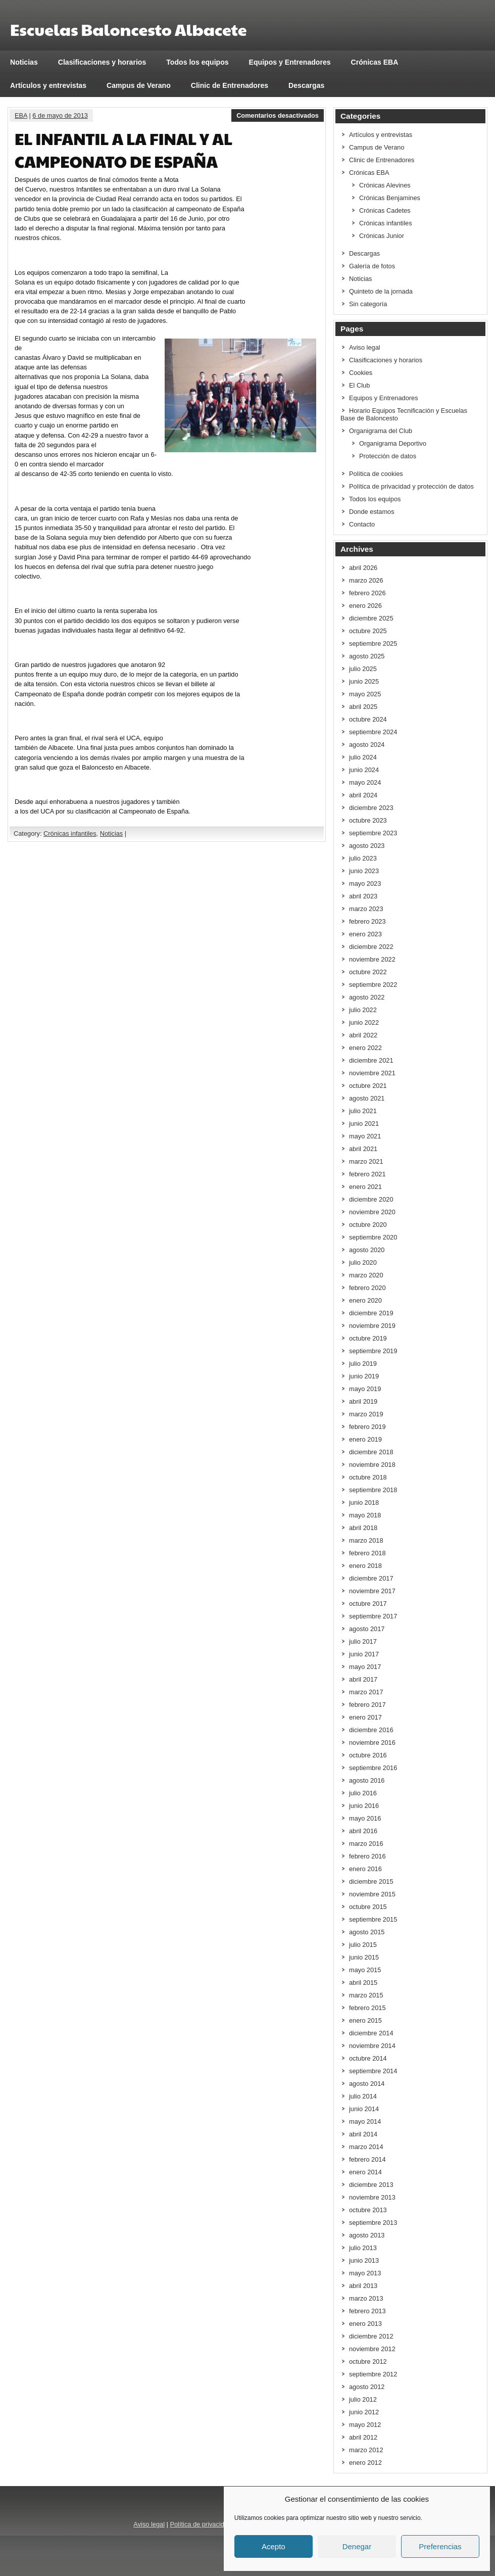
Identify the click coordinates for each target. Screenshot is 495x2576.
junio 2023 (364, 871)
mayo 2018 (365, 1515)
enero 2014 (365, 2172)
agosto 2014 (366, 2083)
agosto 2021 (366, 1098)
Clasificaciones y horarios (102, 62)
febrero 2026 (367, 593)
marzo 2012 (366, 2450)
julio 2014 (363, 2096)
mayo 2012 (365, 2424)
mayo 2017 (365, 1667)
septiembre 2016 (373, 1768)
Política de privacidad (200, 2524)
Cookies (360, 372)
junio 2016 (364, 1805)
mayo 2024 (365, 782)
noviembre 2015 (372, 1894)
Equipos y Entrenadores (290, 62)
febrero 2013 (367, 2311)
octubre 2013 (368, 2210)
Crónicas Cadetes (385, 210)
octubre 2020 (368, 1224)
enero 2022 (365, 1048)
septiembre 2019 (373, 1351)
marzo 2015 (366, 1995)
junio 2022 (364, 1022)
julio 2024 (363, 757)
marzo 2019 (366, 1414)
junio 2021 (364, 1123)
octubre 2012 (368, 2361)
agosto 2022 (366, 997)
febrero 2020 (367, 1288)
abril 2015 (363, 1982)
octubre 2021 (368, 1085)
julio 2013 (363, 2248)
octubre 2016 (368, 1755)
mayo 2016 (365, 1818)
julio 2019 (363, 1363)
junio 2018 (364, 1502)
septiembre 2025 (373, 643)
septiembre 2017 (373, 1616)
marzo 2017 (366, 1692)
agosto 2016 (366, 1780)
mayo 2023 (365, 883)
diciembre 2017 (371, 1578)
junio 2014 (364, 2109)
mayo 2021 (365, 1136)
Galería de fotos (372, 266)
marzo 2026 (366, 580)
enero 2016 (365, 1869)
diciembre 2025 (371, 618)
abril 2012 (363, 2437)
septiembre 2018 (373, 1490)
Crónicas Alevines (385, 185)
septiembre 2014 (373, 2071)
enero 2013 (365, 2323)
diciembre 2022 (371, 946)
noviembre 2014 (372, 2045)
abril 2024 (363, 795)
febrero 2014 (367, 2159)
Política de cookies (376, 474)
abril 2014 (363, 2134)
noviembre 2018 (372, 1464)
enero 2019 (365, 1439)
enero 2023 (365, 934)
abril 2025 (363, 706)
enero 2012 (365, 2462)
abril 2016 (363, 1831)
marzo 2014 (366, 2147)
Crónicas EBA (375, 62)
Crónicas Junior (381, 236)
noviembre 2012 (372, 2349)
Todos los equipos (197, 62)
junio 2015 (364, 1957)
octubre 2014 (368, 2058)
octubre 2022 (368, 972)
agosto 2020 (366, 1250)
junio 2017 (364, 1654)
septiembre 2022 (373, 984)
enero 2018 (365, 1565)
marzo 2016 (366, 1843)
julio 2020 (363, 1262)
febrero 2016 (367, 1856)
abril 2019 (363, 1401)
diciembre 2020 (371, 1199)
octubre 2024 (368, 719)
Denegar (357, 2546)
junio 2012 (364, 2412)
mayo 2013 (365, 2273)
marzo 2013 (366, 2298)
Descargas (306, 85)
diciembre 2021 (371, 1060)
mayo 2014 (365, 2121)
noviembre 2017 (372, 1591)
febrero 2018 (367, 1553)
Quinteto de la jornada (381, 291)
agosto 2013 (366, 2235)
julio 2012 (363, 2399)
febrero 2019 (367, 1426)
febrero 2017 (367, 1704)
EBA (21, 115)
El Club (359, 385)
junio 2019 (364, 1376)
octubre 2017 (368, 1603)
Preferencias (440, 2546)
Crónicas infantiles (69, 833)
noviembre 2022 (372, 959)
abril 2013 (363, 2285)
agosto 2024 (366, 744)
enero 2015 (365, 2020)
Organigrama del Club (380, 431)
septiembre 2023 (373, 833)
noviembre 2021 (372, 1073)
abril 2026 (363, 567)
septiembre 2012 (373, 2374)
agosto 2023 (366, 845)
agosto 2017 (366, 1629)
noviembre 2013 (372, 2197)
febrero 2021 (367, 1174)
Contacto (362, 524)
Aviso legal (364, 347)
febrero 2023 (367, 921)
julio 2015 (363, 1944)
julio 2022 (363, 1010)
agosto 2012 (366, 2387)
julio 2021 (363, 1111)
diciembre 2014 (371, 2033)
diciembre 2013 (371, 2184)
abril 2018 (363, 1528)
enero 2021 (365, 1186)
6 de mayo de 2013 (60, 115)
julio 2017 (363, 1641)
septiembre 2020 (373, 1237)
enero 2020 (365, 1300)
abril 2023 (363, 896)
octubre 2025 (368, 631)
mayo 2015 (365, 1970)
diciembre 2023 (371, 808)
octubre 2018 (368, 1477)
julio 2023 (363, 858)
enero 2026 (365, 605)
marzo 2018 (366, 1540)
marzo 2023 (366, 909)
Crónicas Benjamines (389, 198)
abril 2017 (363, 1679)
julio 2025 (363, 669)
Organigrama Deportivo (392, 443)
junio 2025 (364, 681)
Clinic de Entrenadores (229, 85)
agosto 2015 (366, 1932)
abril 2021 (363, 1149)
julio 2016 (363, 1793)
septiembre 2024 (373, 732)
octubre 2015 (368, 1907)
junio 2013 (364, 2260)
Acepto (273, 2546)
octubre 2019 (368, 1338)
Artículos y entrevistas (48, 85)
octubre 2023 (368, 820)
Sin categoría (368, 304)
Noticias (24, 62)
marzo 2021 (366, 1161)
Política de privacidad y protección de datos (411, 486)
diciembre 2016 (371, 1730)
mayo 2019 (365, 1389)
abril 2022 (363, 1035)
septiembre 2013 (373, 2222)
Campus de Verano (139, 85)
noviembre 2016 (372, 1742)
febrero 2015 (367, 2008)
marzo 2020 (366, 1275)
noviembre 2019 (372, 1325)
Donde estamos (371, 511)
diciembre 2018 (371, 1452)
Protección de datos (387, 456)
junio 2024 (364, 770)
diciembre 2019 (371, 1313)
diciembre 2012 (371, 2336)
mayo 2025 (365, 694)
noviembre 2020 (372, 1212)
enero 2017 (365, 1717)
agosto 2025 (366, 656)
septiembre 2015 (373, 1919)
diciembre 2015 (371, 1881)
